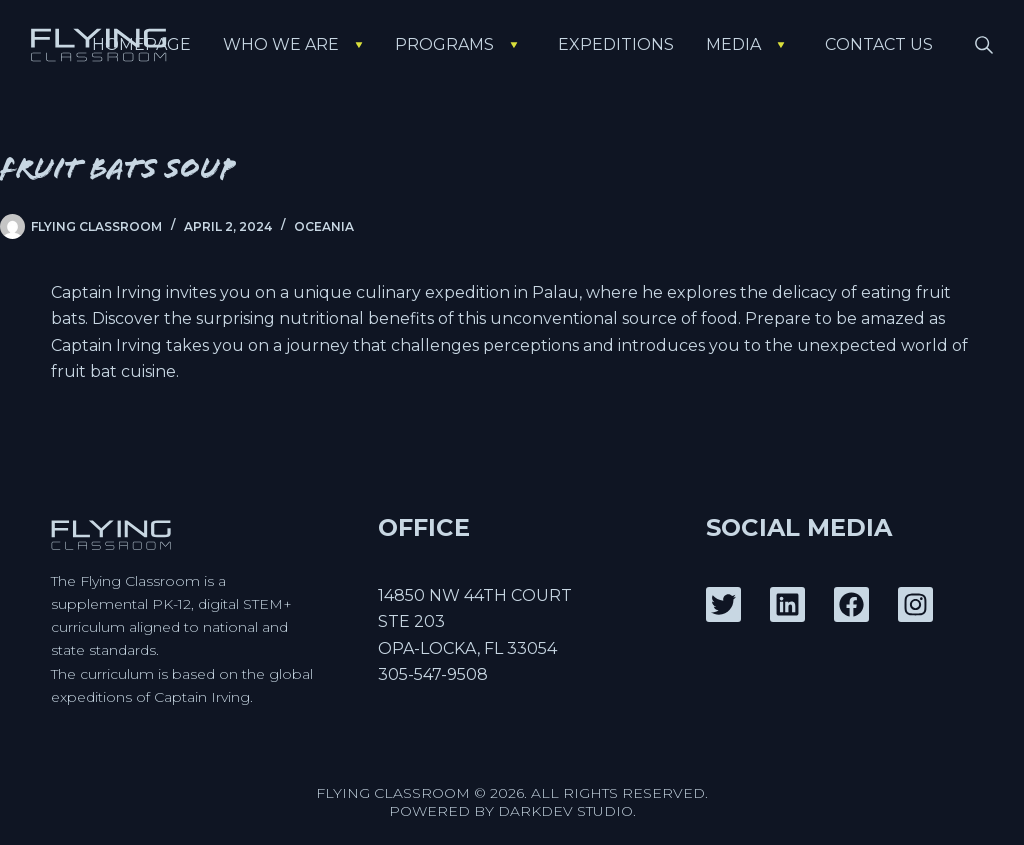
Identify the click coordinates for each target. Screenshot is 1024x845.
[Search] (984, 45)
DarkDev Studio (565, 811)
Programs (460, 44)
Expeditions (616, 44)
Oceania (324, 226)
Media (749, 44)
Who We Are (297, 44)
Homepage (141, 44)
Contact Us (879, 44)
